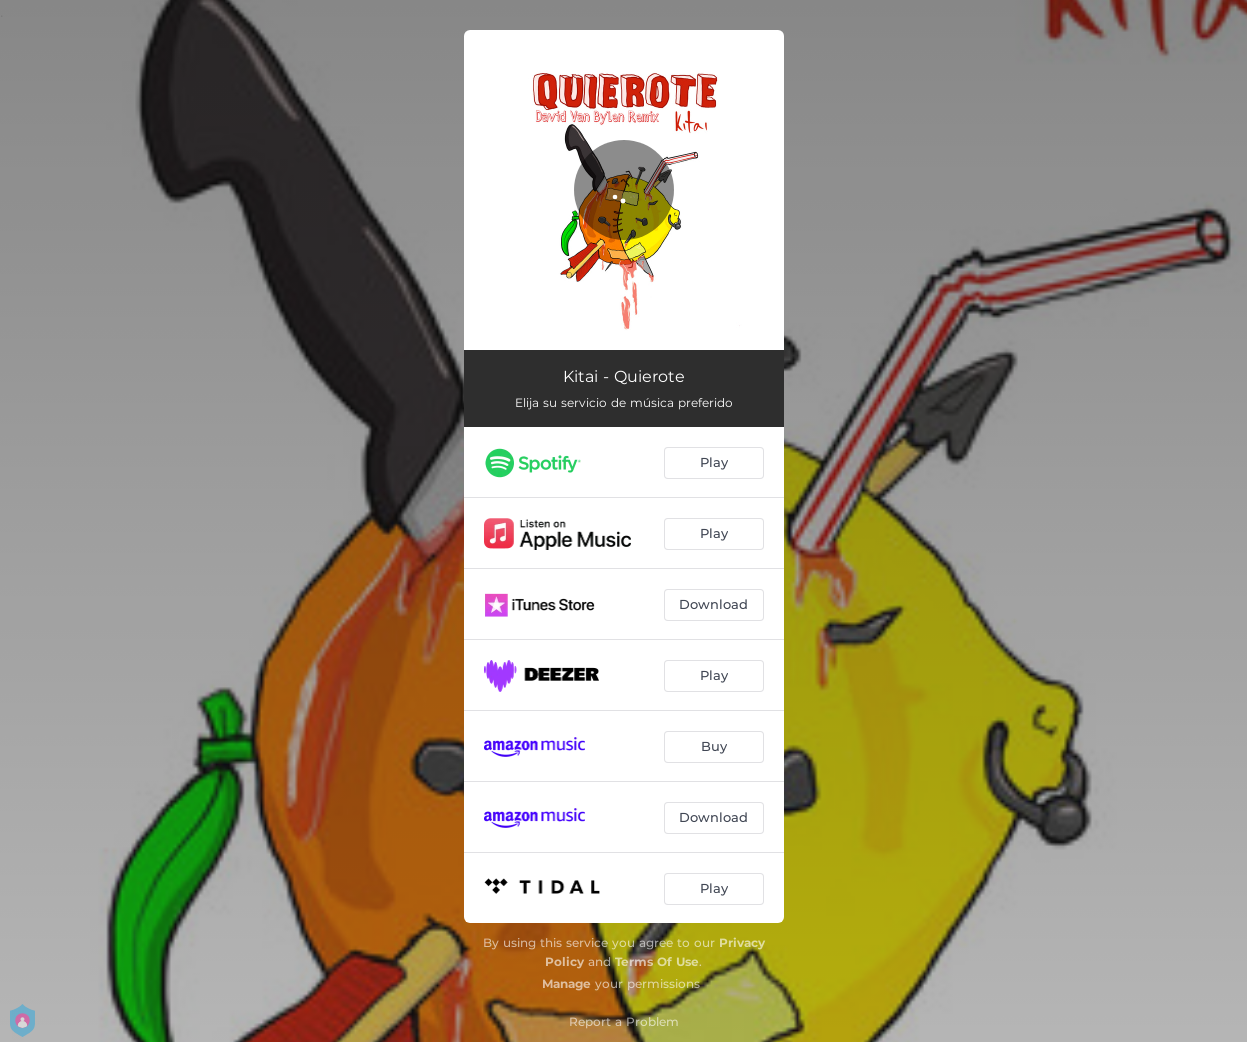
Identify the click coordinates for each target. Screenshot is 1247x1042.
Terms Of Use (657, 961)
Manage (566, 983)
